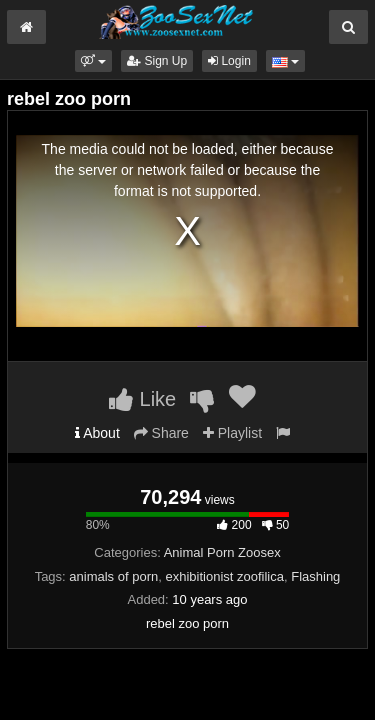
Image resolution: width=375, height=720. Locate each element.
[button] (93, 61)
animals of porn (113, 576)
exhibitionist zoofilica (224, 576)
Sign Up (157, 61)
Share (161, 433)
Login (229, 61)
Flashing (315, 576)
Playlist (232, 433)
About (97, 433)
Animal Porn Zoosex (222, 552)
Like (142, 399)
